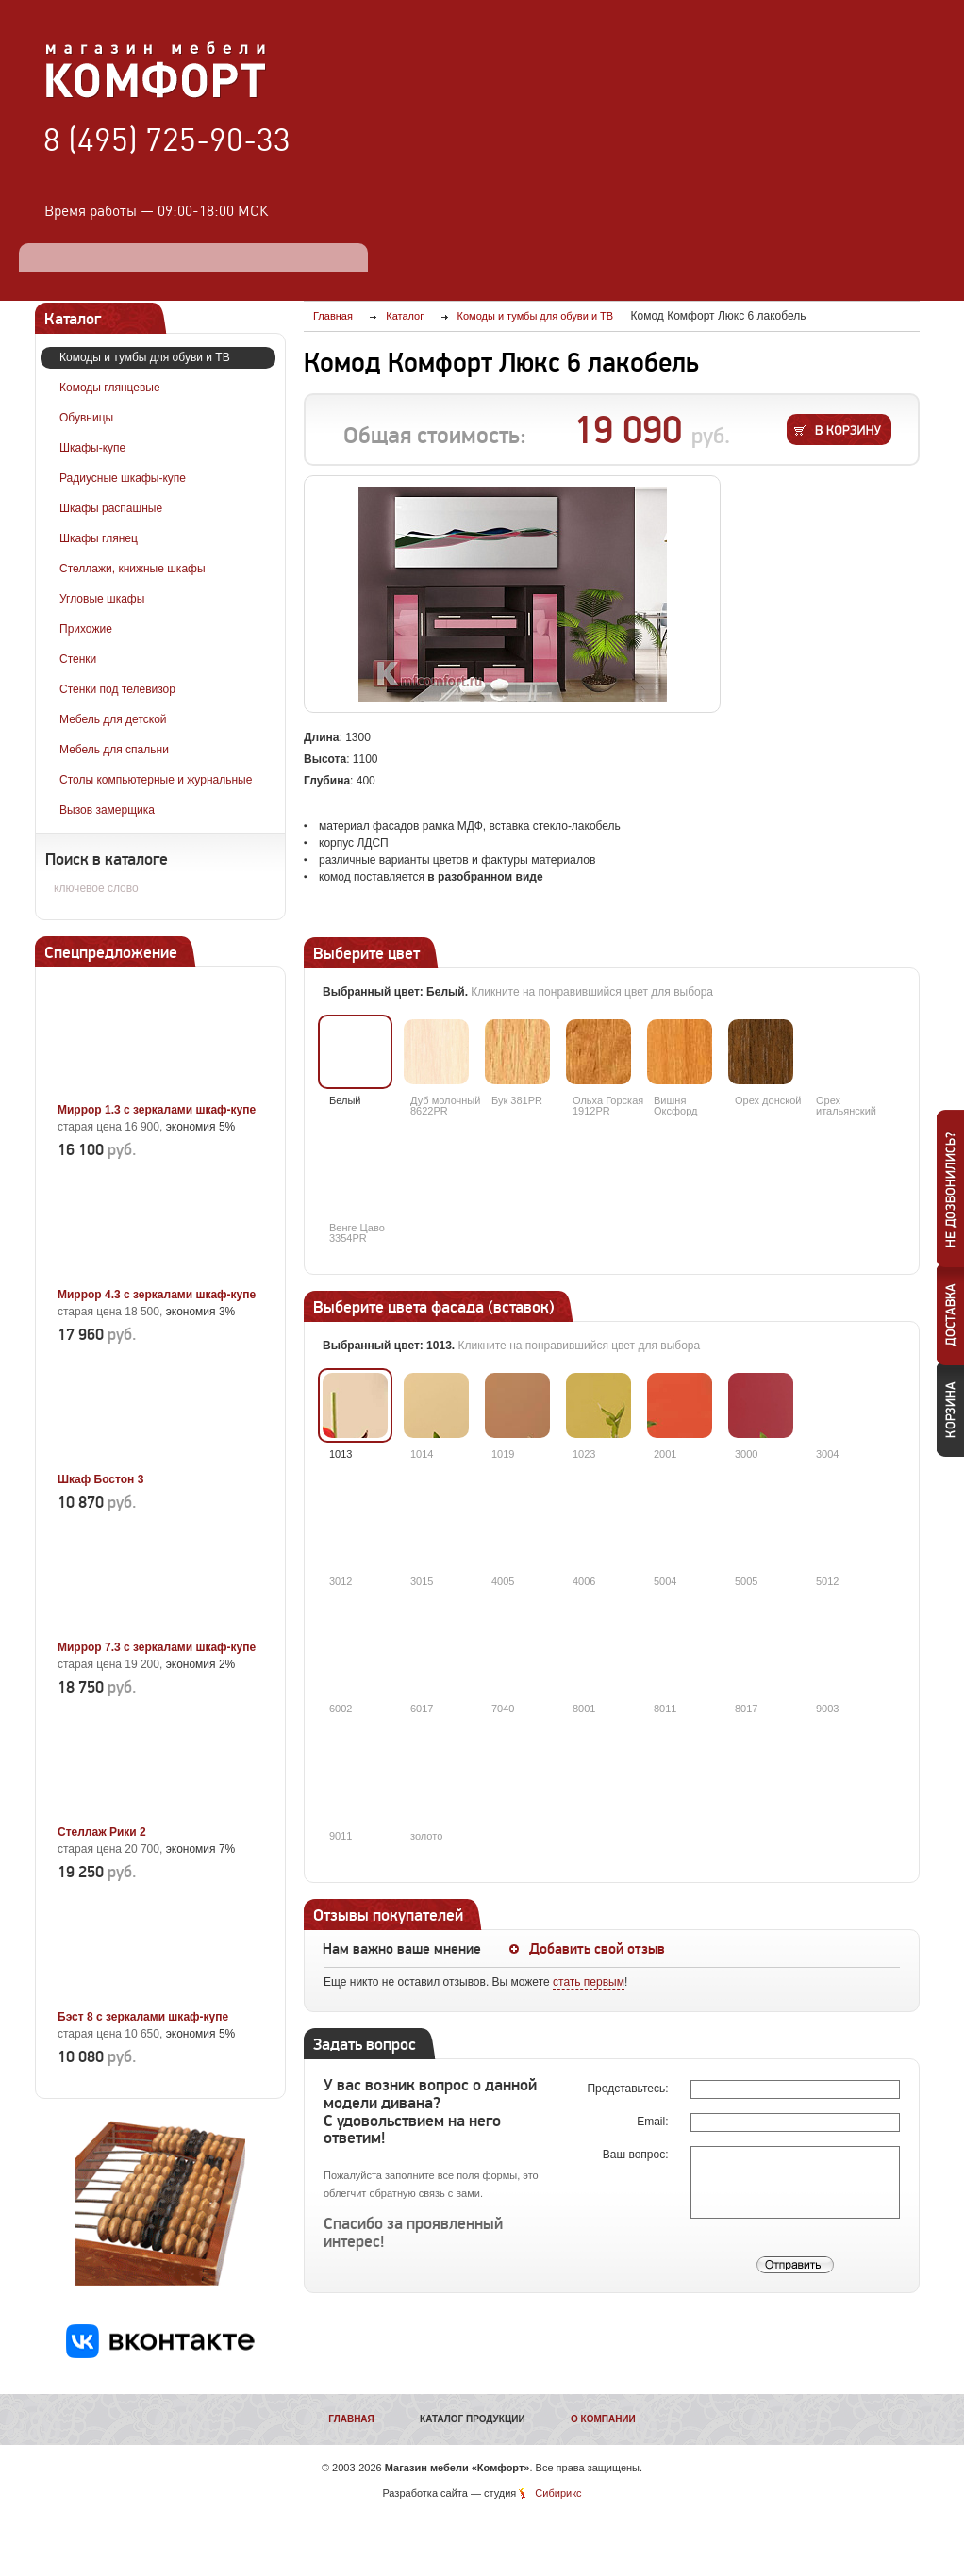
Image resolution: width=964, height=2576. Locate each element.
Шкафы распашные (110, 508)
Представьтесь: (629, 2088)
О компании (603, 2419)
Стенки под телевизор (117, 689)
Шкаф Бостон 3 (100, 1479)
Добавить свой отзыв (597, 1948)
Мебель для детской (113, 719)
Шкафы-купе (92, 447)
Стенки (77, 659)
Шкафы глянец (98, 538)
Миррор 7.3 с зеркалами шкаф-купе (157, 1647)
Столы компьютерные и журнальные (155, 779)
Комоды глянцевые (109, 387)
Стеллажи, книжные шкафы (132, 568)
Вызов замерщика (107, 810)
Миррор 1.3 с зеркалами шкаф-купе (157, 1109)
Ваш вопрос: (637, 2154)
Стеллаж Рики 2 (102, 1832)
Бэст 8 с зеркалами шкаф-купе (143, 2016)
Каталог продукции (472, 2419)
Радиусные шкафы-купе (122, 478)
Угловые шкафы (101, 598)
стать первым (588, 1982)
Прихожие (85, 629)
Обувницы (86, 417)
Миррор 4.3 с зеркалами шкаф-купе (157, 1294)
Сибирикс (558, 2493)
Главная (351, 2419)
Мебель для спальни (114, 749)
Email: (654, 2121)
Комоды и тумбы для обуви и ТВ (144, 357)
